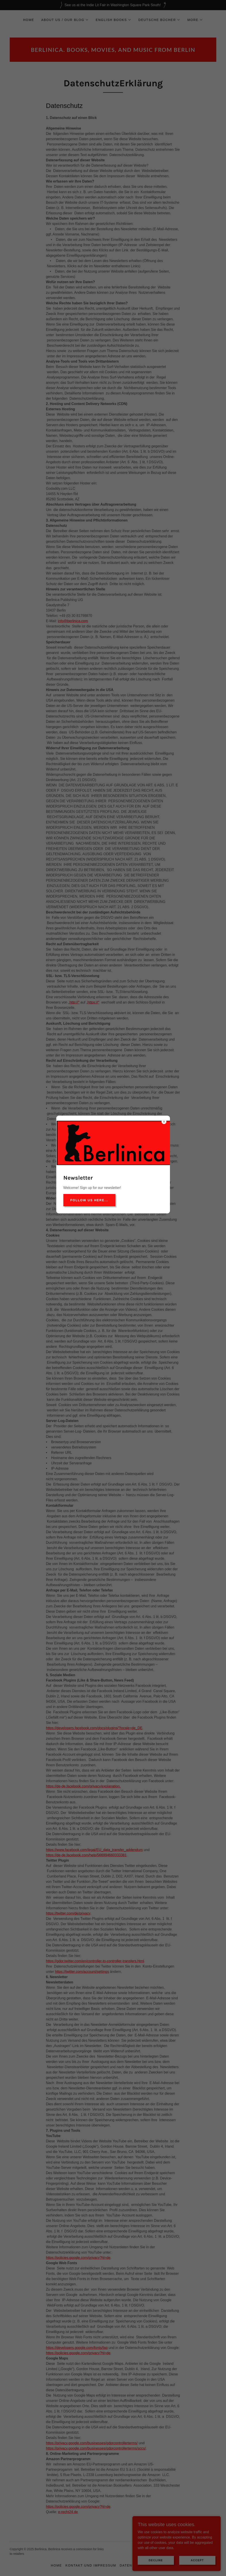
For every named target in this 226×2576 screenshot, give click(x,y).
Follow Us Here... (89, 1200)
